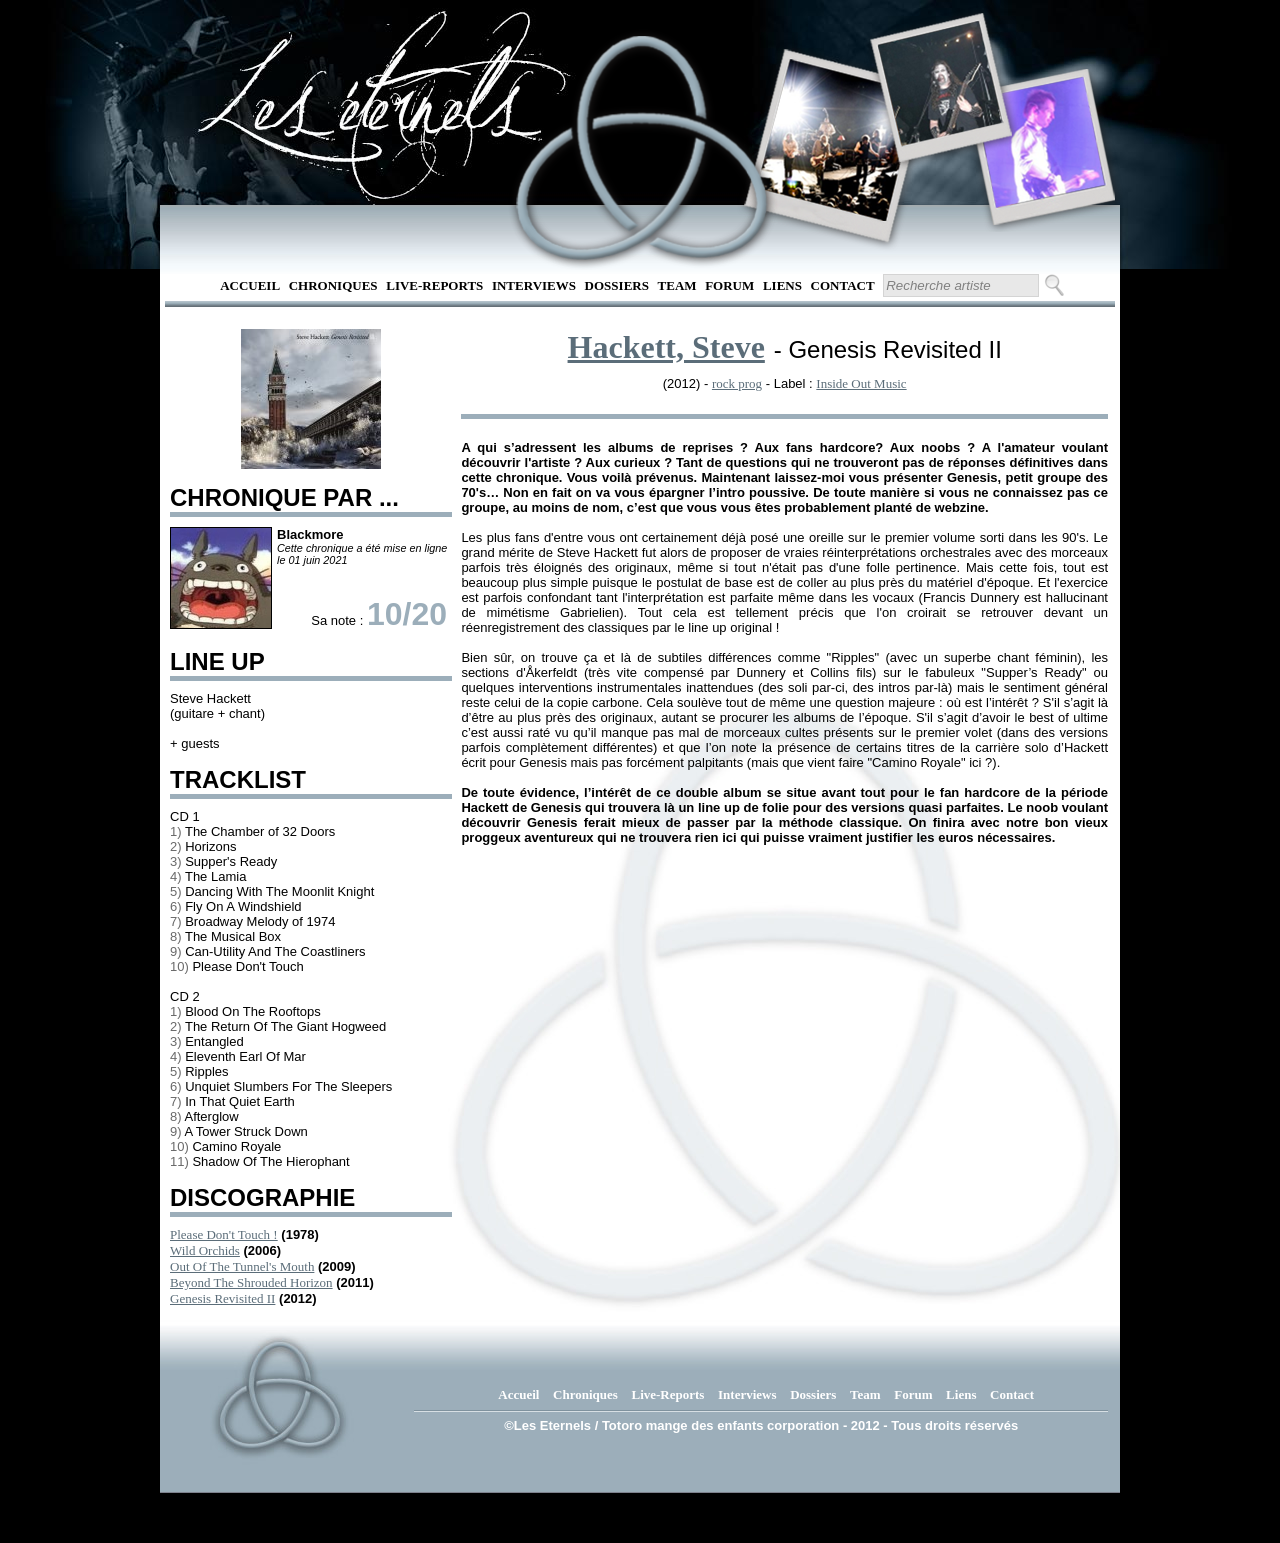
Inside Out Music (861, 383)
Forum (729, 285)
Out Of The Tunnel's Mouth (242, 1266)
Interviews (534, 285)
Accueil (250, 285)
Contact (843, 285)
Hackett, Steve (666, 347)
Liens (782, 285)
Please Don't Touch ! (224, 1234)
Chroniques (333, 285)
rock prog (737, 383)
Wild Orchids (205, 1250)
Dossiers (617, 285)
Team (677, 285)
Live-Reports (434, 285)
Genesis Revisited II (222, 1298)
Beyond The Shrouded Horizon (251, 1282)
